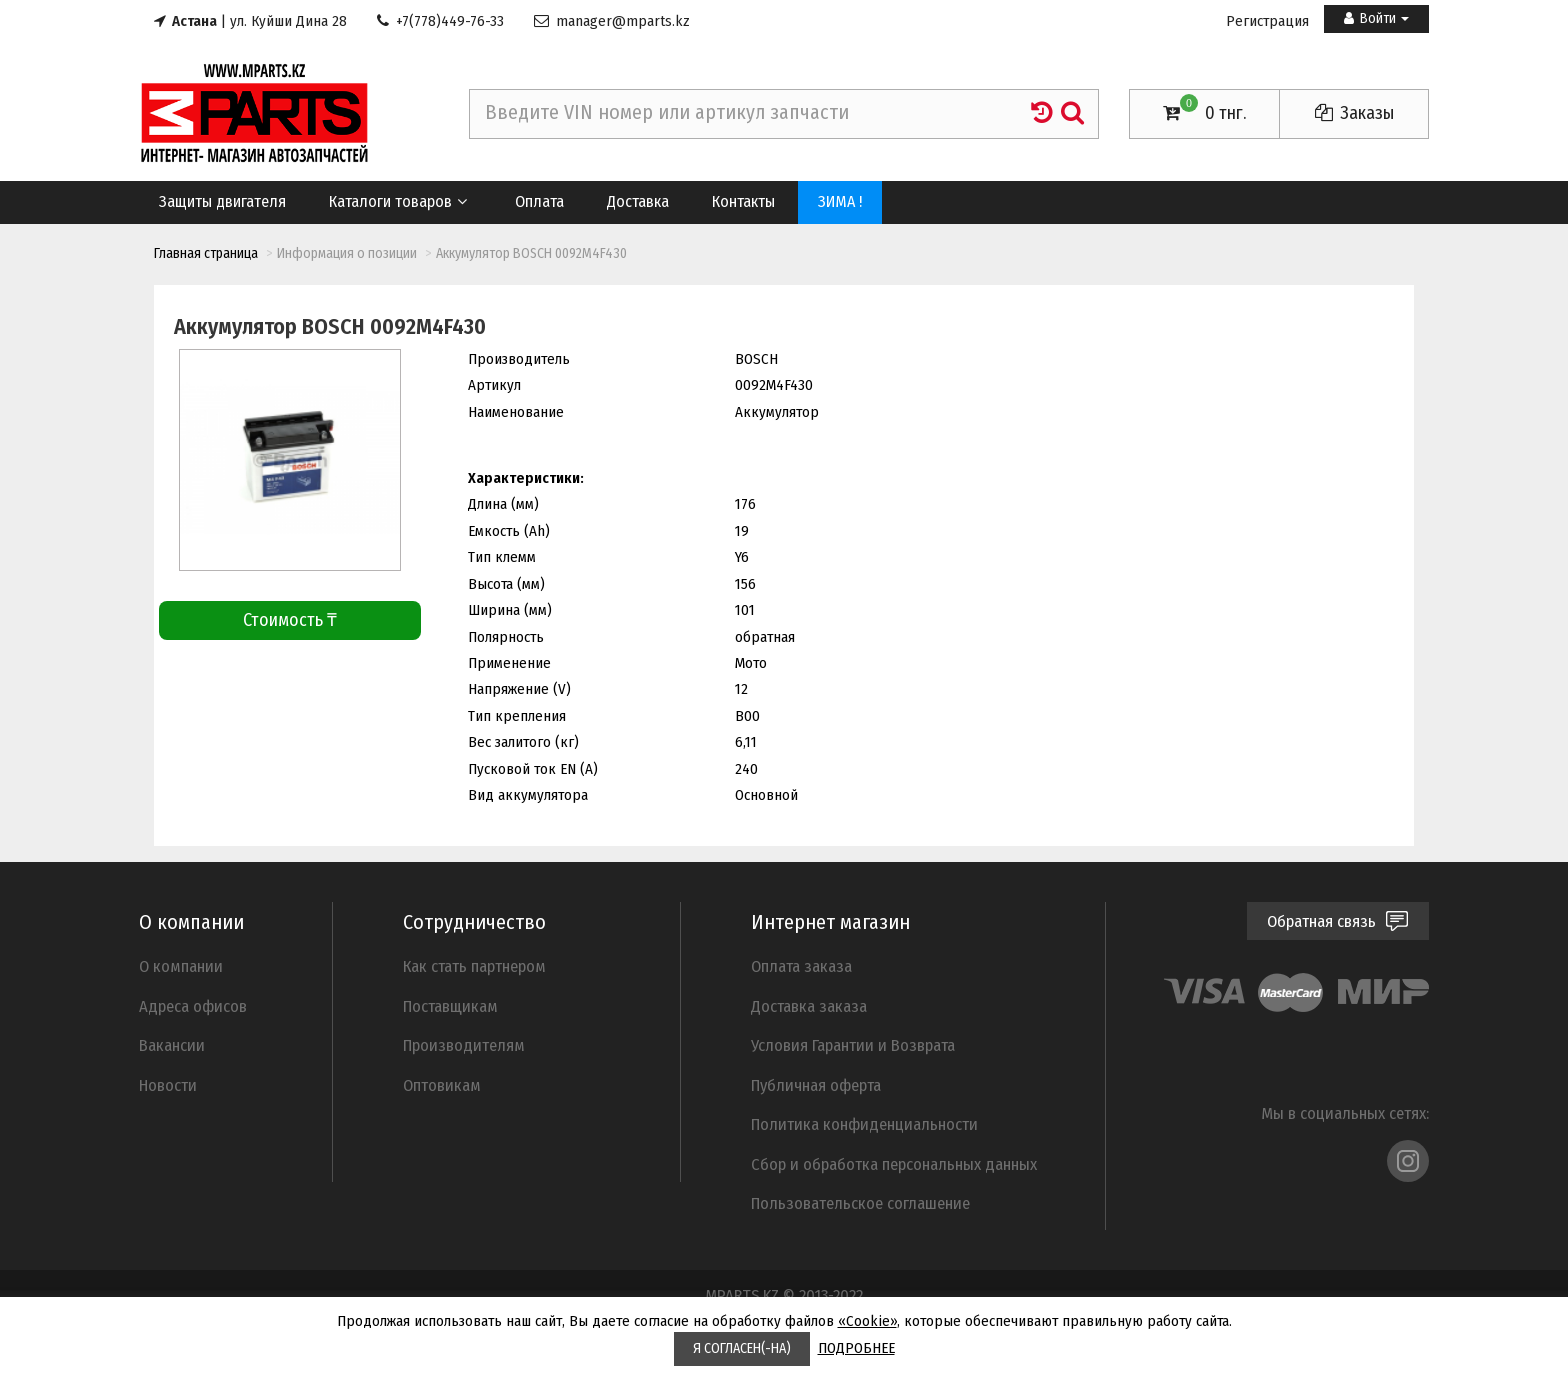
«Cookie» (867, 1321)
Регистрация (1267, 21)
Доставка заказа (809, 1006)
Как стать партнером (474, 966)
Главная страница (206, 253)
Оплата (539, 201)
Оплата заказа (801, 966)
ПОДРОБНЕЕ (856, 1348)
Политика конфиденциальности (864, 1124)
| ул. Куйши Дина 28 (250, 21)
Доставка (638, 201)
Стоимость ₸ (290, 620)
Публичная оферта (816, 1085)
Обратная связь (1337, 921)
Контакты (743, 201)
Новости (168, 1085)
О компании (181, 966)
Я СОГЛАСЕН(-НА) (742, 1348)
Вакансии (172, 1045)
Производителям (464, 1045)
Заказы (1354, 113)
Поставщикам (450, 1006)
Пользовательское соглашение (860, 1203)
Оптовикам (442, 1085)
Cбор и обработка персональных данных (894, 1164)
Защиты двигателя (222, 201)
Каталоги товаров (399, 201)
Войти (1376, 18)
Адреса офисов (193, 1006)
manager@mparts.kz (612, 21)
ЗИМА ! (840, 201)
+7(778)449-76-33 (440, 21)
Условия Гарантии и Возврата (853, 1045)
